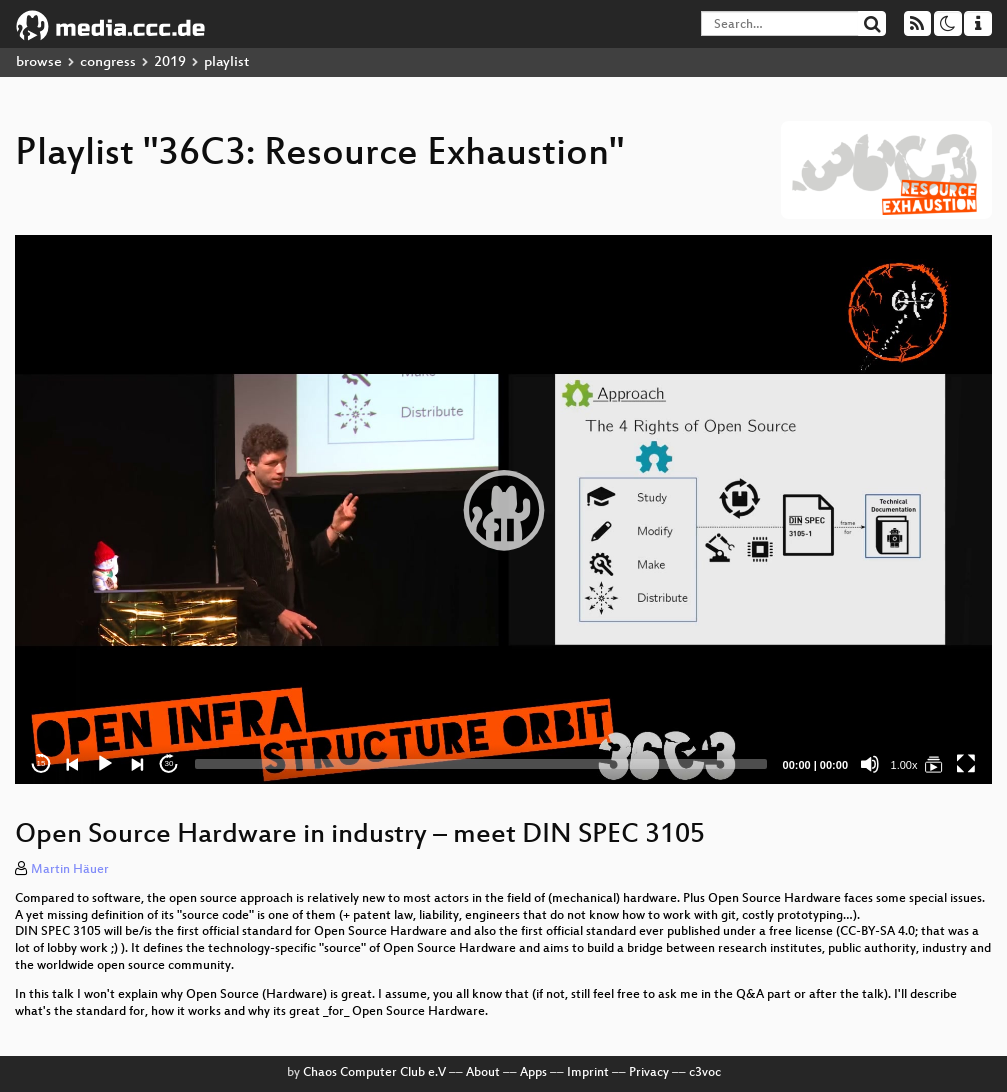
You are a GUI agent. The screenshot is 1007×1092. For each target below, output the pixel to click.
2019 (170, 62)
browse (39, 62)
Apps (533, 1073)
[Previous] (73, 764)
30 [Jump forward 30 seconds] (169, 763)
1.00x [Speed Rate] (904, 765)
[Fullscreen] (966, 764)
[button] (504, 510)
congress (108, 62)
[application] (503, 509)
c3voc (705, 1073)
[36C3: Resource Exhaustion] (934, 764)
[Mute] (870, 764)
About (483, 1073)
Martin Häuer (70, 870)
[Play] (105, 764)
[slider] (481, 764)
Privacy (649, 1073)
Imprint (588, 1073)
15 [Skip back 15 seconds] (41, 763)
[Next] (137, 764)
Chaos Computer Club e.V (374, 1073)
